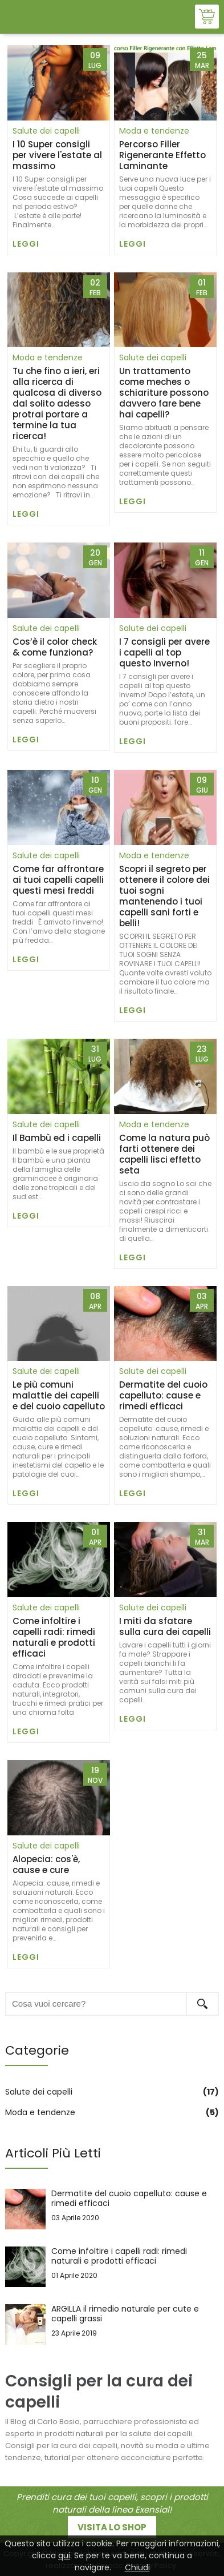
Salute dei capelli (46, 130)
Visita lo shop (112, 2527)
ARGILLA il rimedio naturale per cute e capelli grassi (112, 2324)
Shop (207, 17)
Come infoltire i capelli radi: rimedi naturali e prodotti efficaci (112, 2267)
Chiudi (137, 2567)
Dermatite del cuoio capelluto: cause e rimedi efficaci (112, 2209)
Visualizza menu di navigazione (17, 18)
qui (64, 2555)
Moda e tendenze (154, 130)
